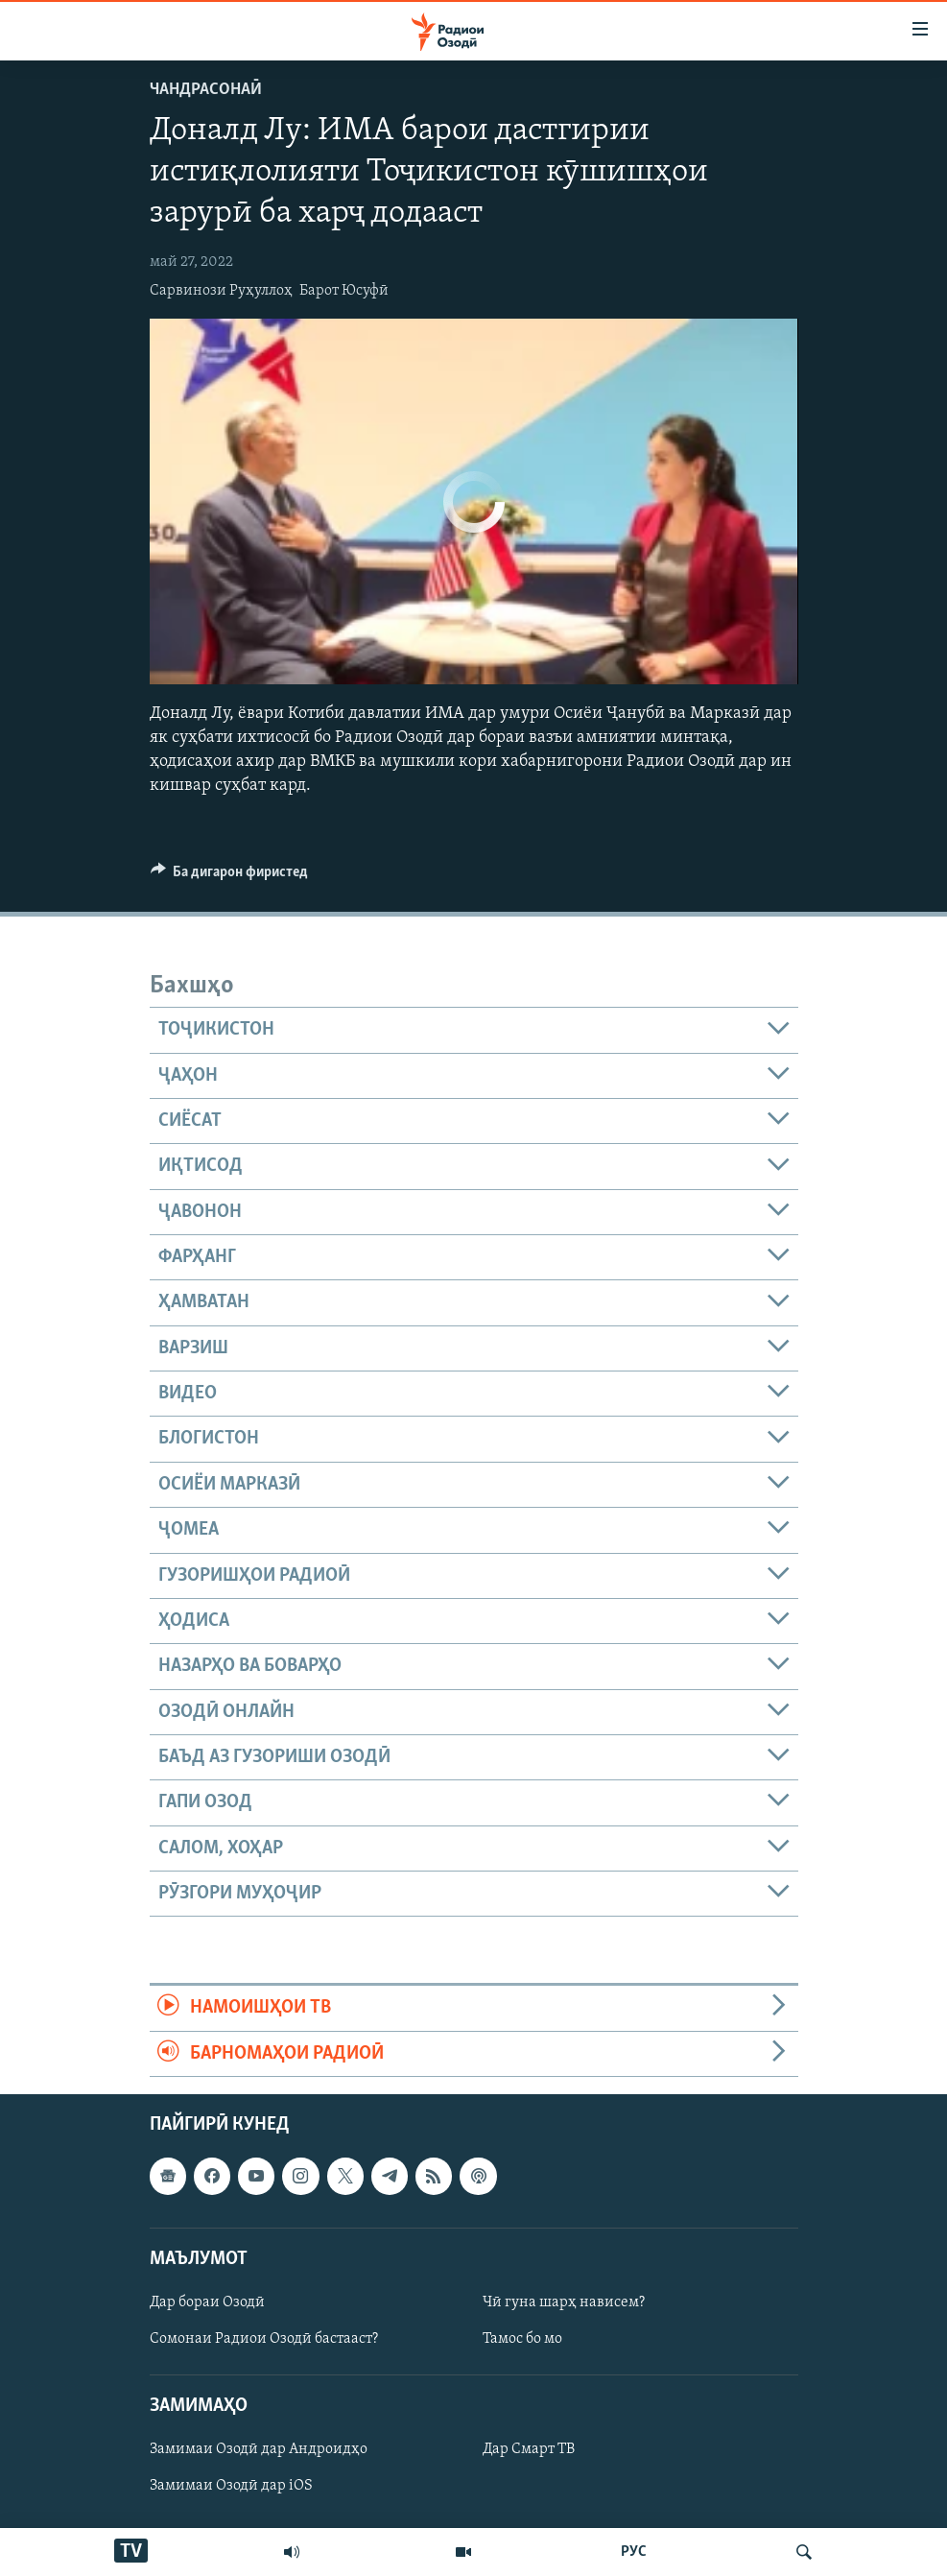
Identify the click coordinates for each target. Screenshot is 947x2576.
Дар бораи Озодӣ (207, 2302)
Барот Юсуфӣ (344, 290)
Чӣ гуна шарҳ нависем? (564, 2302)
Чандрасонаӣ (206, 90)
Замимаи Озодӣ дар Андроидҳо (258, 2449)
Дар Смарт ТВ (529, 2449)
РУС (634, 2552)
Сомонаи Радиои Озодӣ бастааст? (264, 2339)
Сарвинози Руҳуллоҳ (221, 290)
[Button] (230, 876)
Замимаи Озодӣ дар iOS (231, 2485)
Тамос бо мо (522, 2339)
